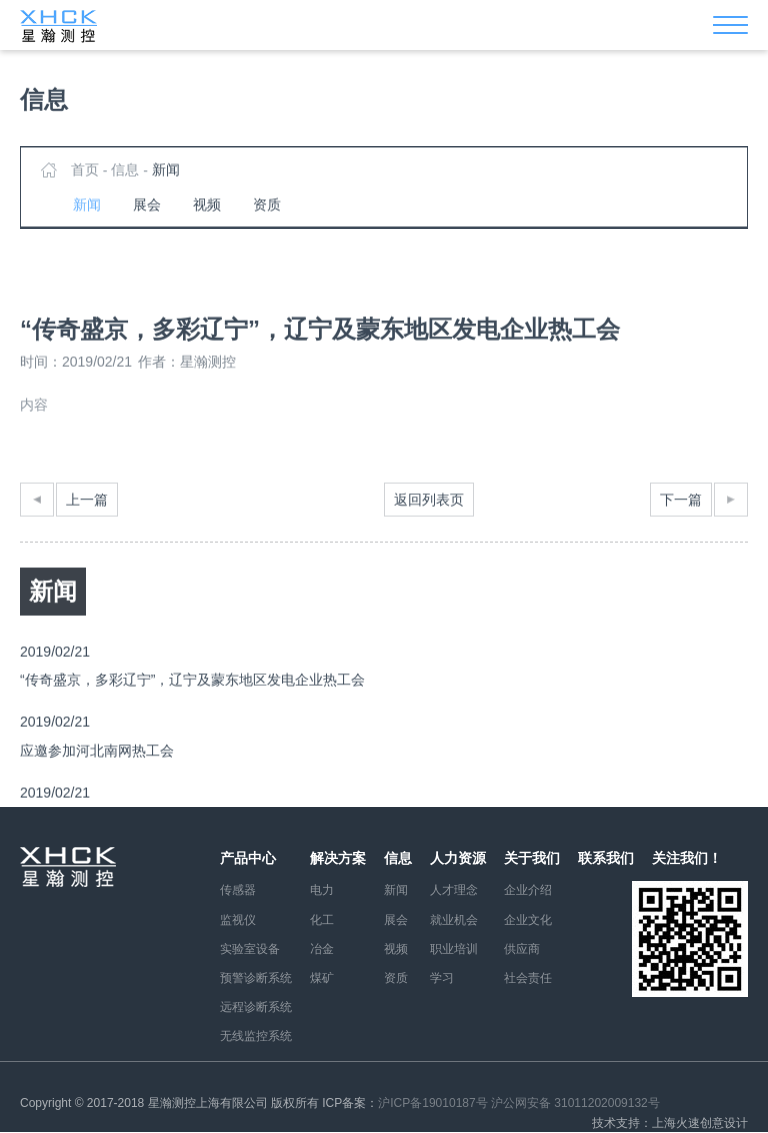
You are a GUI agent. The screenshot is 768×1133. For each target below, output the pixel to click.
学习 (442, 978)
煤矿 (322, 978)
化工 (322, 920)
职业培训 (454, 949)
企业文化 (528, 920)
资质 (267, 217)
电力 (322, 890)
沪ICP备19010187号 (432, 1103)
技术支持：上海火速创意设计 (670, 1123)
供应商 (522, 949)
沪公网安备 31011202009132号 (575, 1103)
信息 (125, 182)
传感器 (238, 890)
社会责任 (528, 978)
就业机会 (454, 920)
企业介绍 (528, 890)
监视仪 (238, 920)
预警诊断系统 (256, 978)
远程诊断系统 (256, 1007)
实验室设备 (250, 949)
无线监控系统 (256, 1036)
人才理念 (454, 890)
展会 (147, 217)
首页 (85, 182)
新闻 (166, 182)
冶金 (322, 949)
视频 (207, 217)
